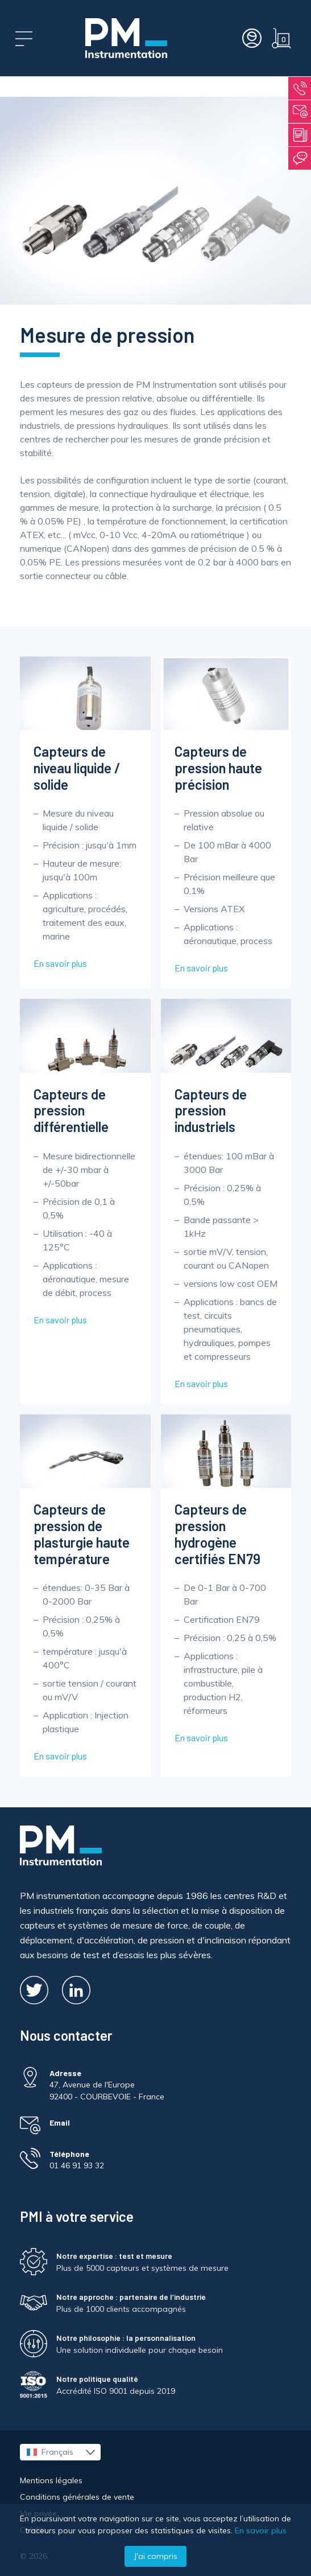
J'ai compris (155, 2556)
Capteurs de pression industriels (211, 1110)
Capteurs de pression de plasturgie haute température (82, 1533)
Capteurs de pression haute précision (218, 768)
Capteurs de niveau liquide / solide (77, 768)
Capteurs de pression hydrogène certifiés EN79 (217, 1533)
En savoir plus (60, 963)
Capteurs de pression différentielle (71, 1110)
